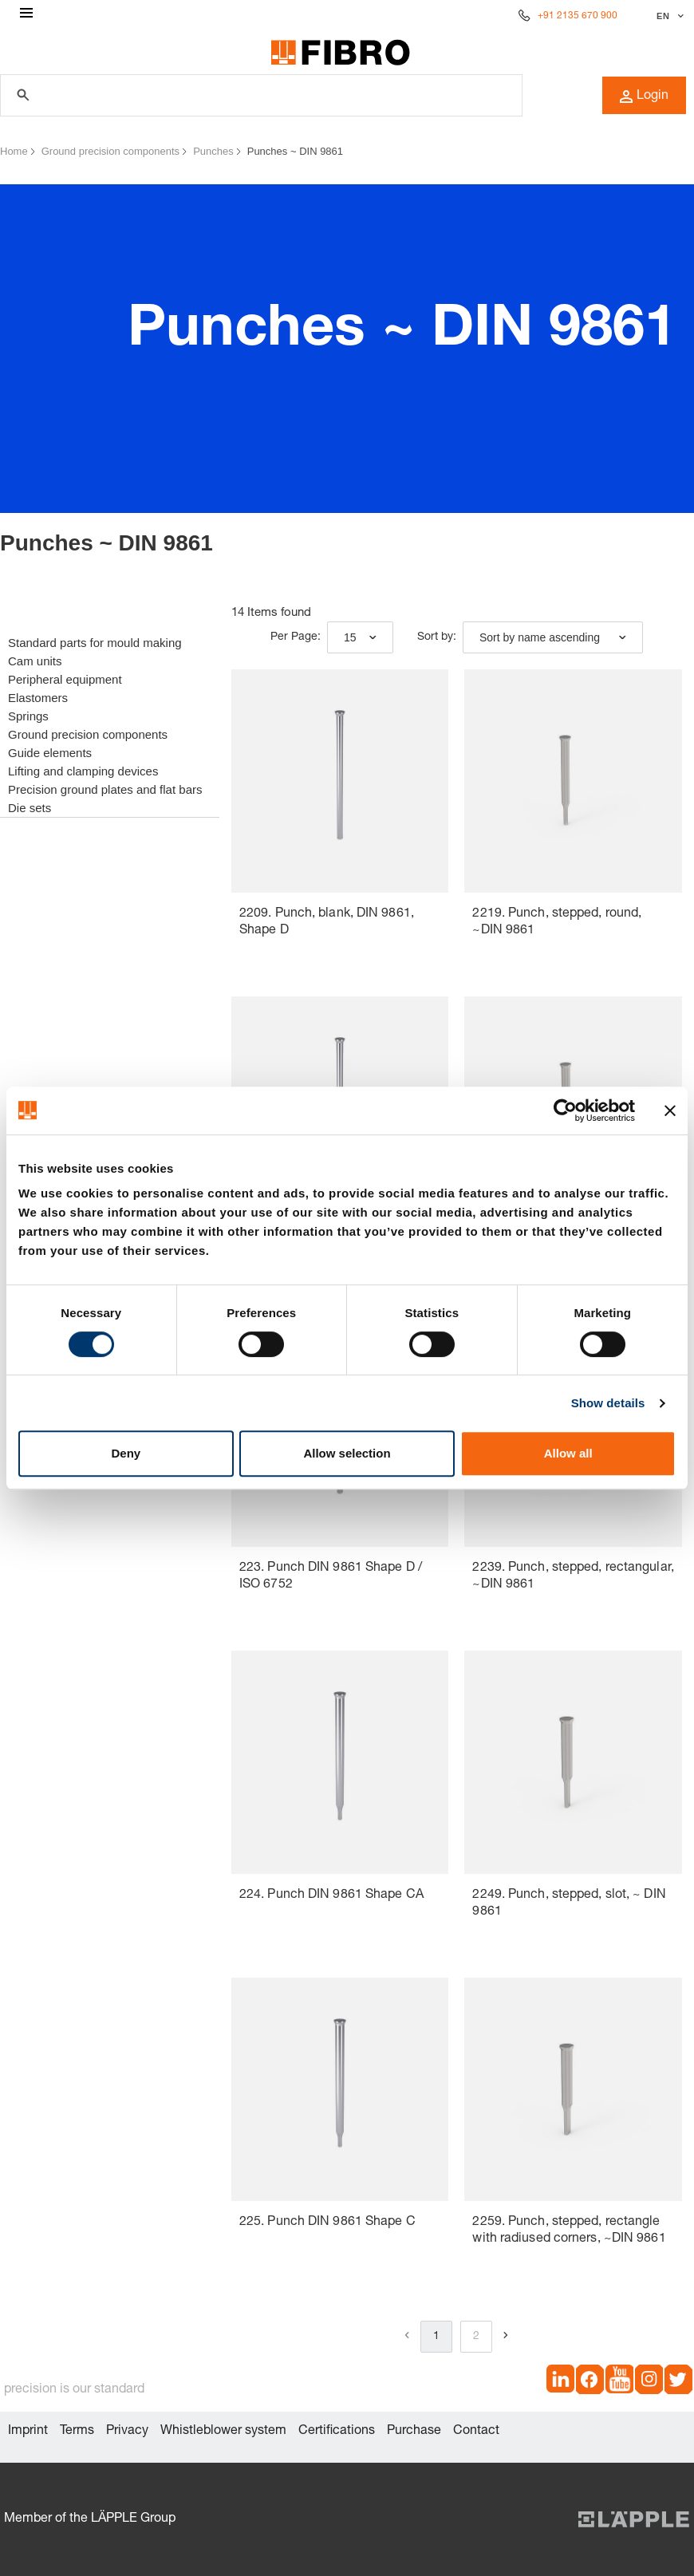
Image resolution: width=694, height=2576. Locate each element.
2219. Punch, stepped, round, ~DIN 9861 (556, 922)
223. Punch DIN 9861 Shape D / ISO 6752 (330, 1577)
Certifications (336, 2431)
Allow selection (346, 1453)
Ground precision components (110, 151)
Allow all (568, 1453)
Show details (608, 1403)
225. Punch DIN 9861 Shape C (327, 2222)
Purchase (414, 2431)
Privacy (127, 2431)
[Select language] (668, 16)
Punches (213, 151)
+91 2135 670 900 (577, 16)
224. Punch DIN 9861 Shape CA (331, 1895)
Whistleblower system (223, 2431)
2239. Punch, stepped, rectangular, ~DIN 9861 (572, 1577)
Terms (77, 2431)
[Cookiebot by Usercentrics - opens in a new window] (565, 1110)
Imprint (28, 2431)
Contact (476, 2431)
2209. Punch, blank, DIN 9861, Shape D (326, 922)
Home (14, 151)
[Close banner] (670, 1110)
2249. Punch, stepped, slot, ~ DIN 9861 (568, 1904)
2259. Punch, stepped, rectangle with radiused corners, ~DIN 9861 (568, 2231)
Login (644, 96)
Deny (125, 1453)
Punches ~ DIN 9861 (295, 151)
